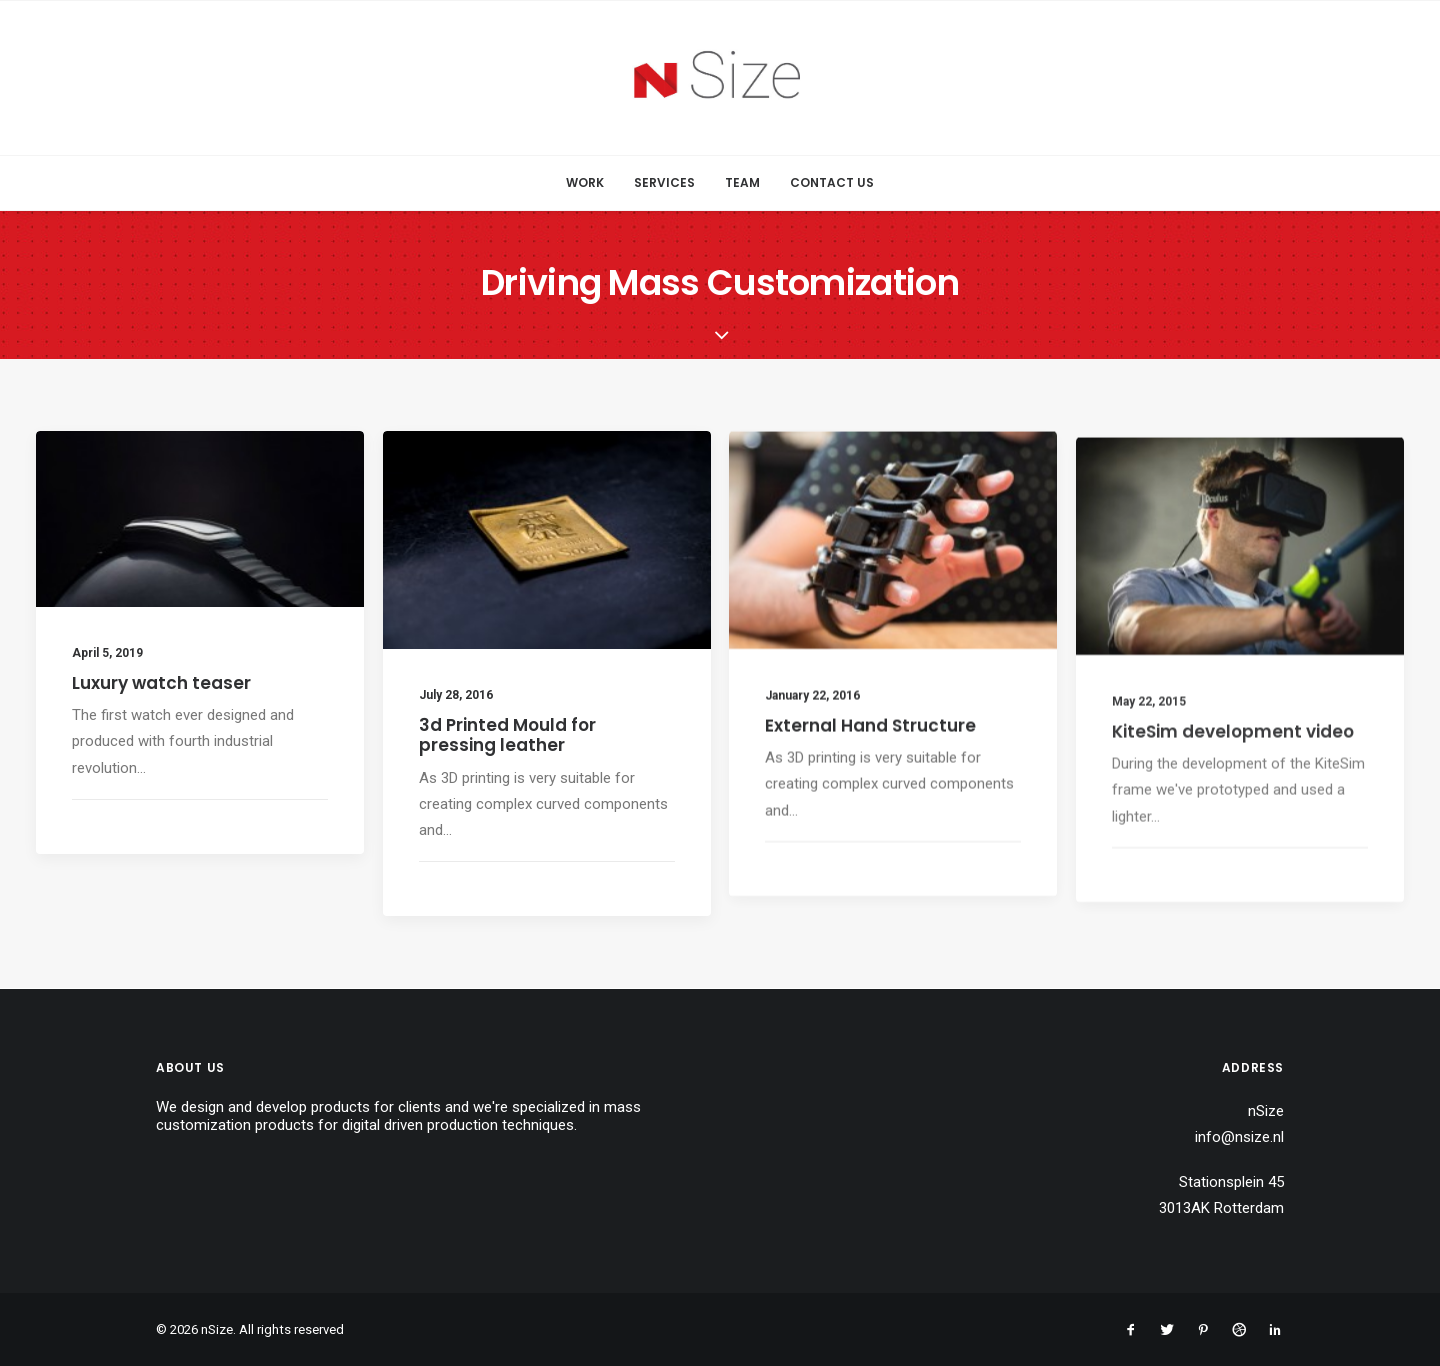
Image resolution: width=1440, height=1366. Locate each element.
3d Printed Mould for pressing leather (507, 735)
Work (585, 182)
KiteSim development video (1233, 778)
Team (742, 182)
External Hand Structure (870, 742)
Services (664, 182)
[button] (200, 519)
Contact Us (832, 182)
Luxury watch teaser (161, 683)
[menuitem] (591, 183)
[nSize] (720, 78)
